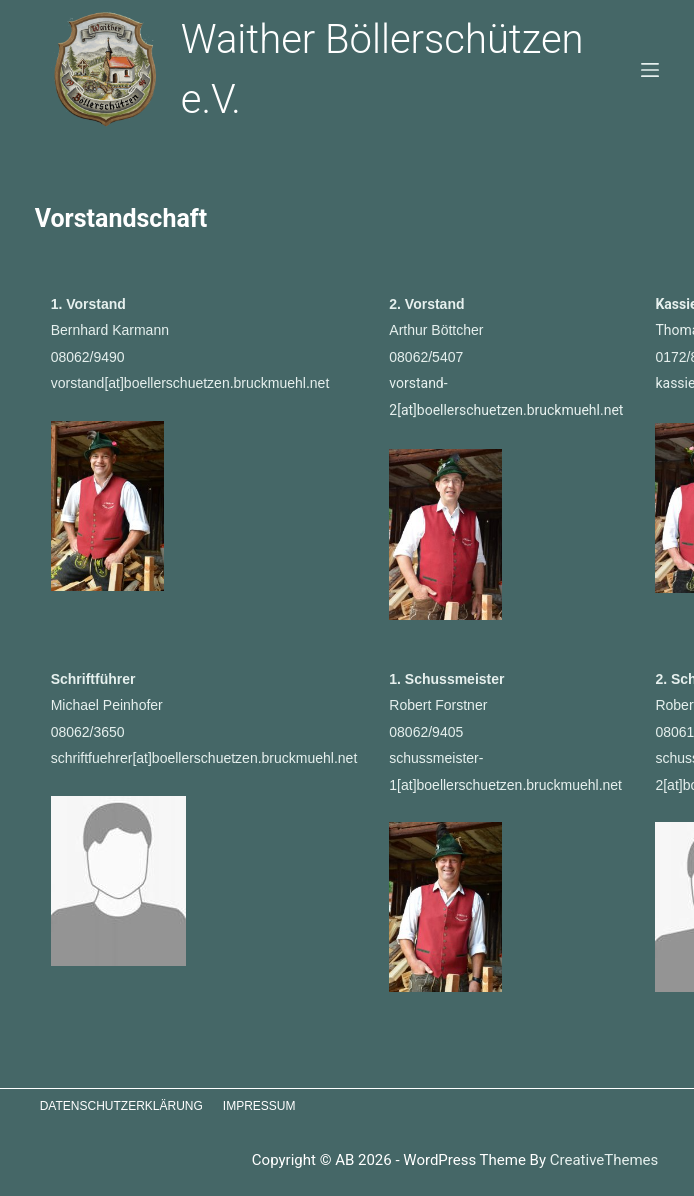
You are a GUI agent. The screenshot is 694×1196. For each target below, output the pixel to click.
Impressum (259, 1106)
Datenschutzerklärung (121, 1106)
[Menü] (650, 70)
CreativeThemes (604, 1160)
